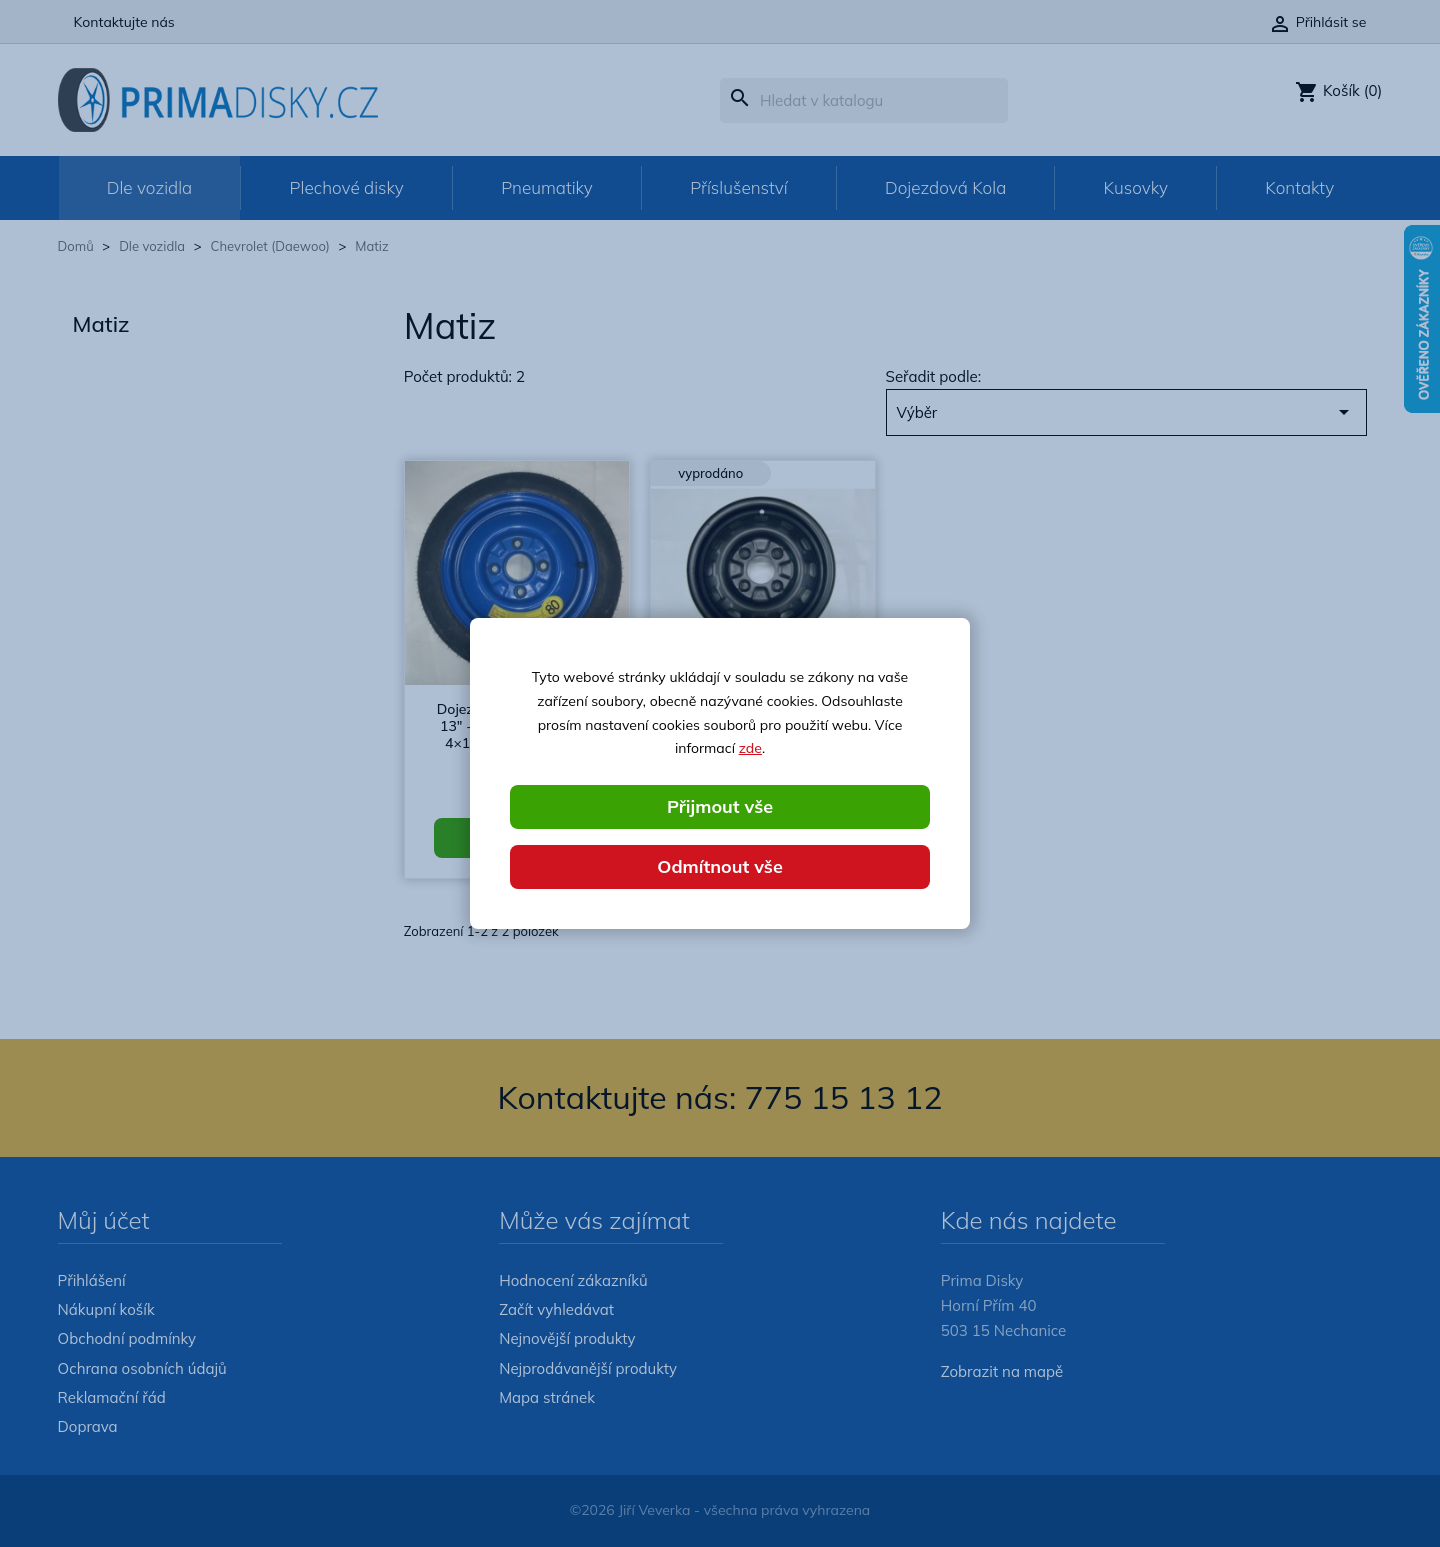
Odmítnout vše (720, 866)
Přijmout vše (720, 806)
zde (750, 748)
